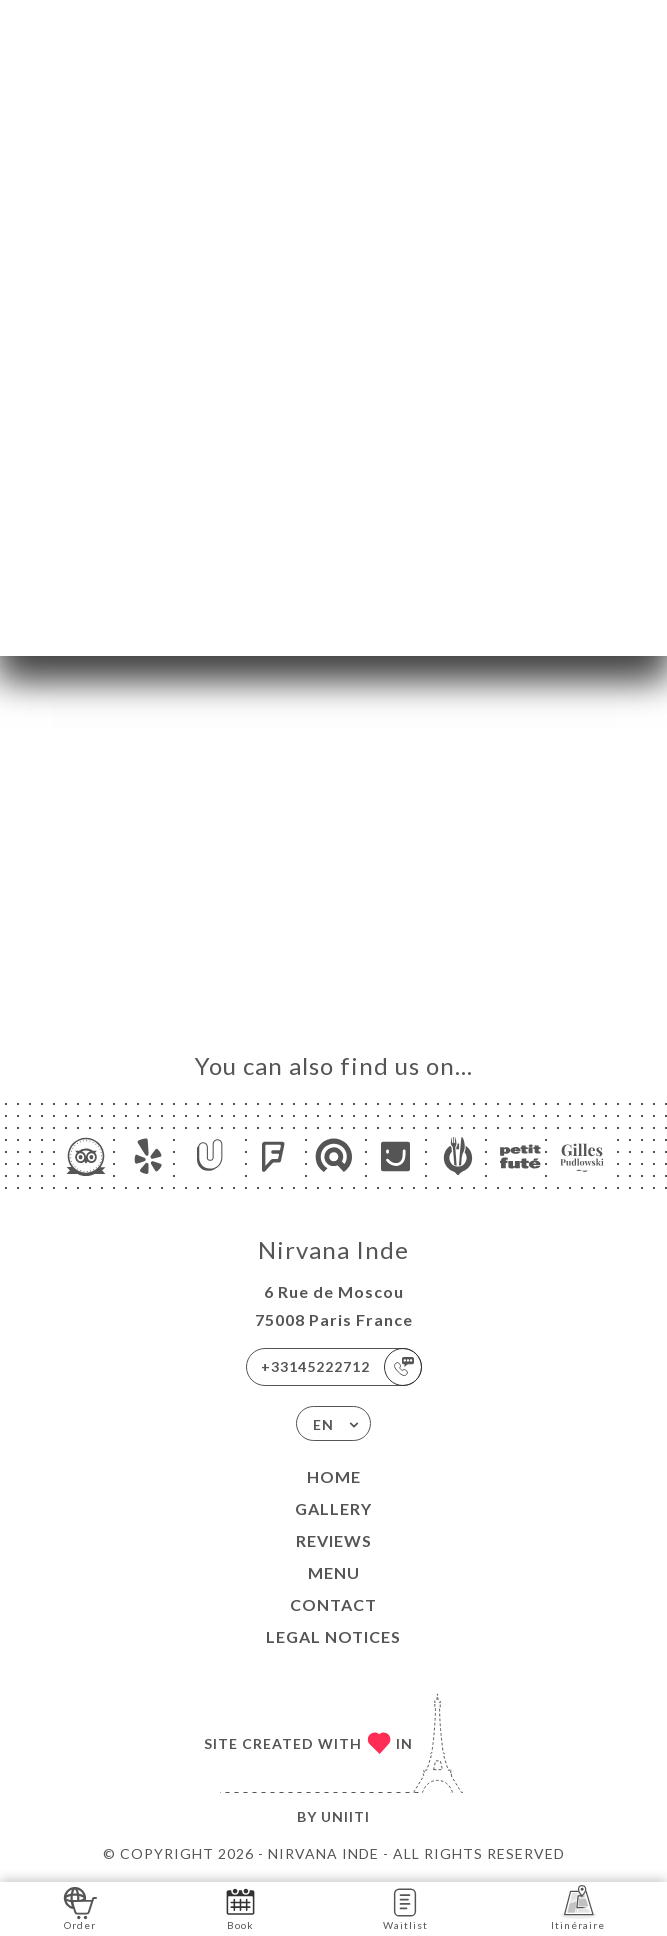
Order (80, 1907)
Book (240, 1907)
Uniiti (345, 1816)
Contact (333, 1604)
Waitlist (405, 1907)
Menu (334, 1572)
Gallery (333, 1508)
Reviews (334, 1540)
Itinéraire (578, 1907)
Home (334, 1476)
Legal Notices (333, 1636)
